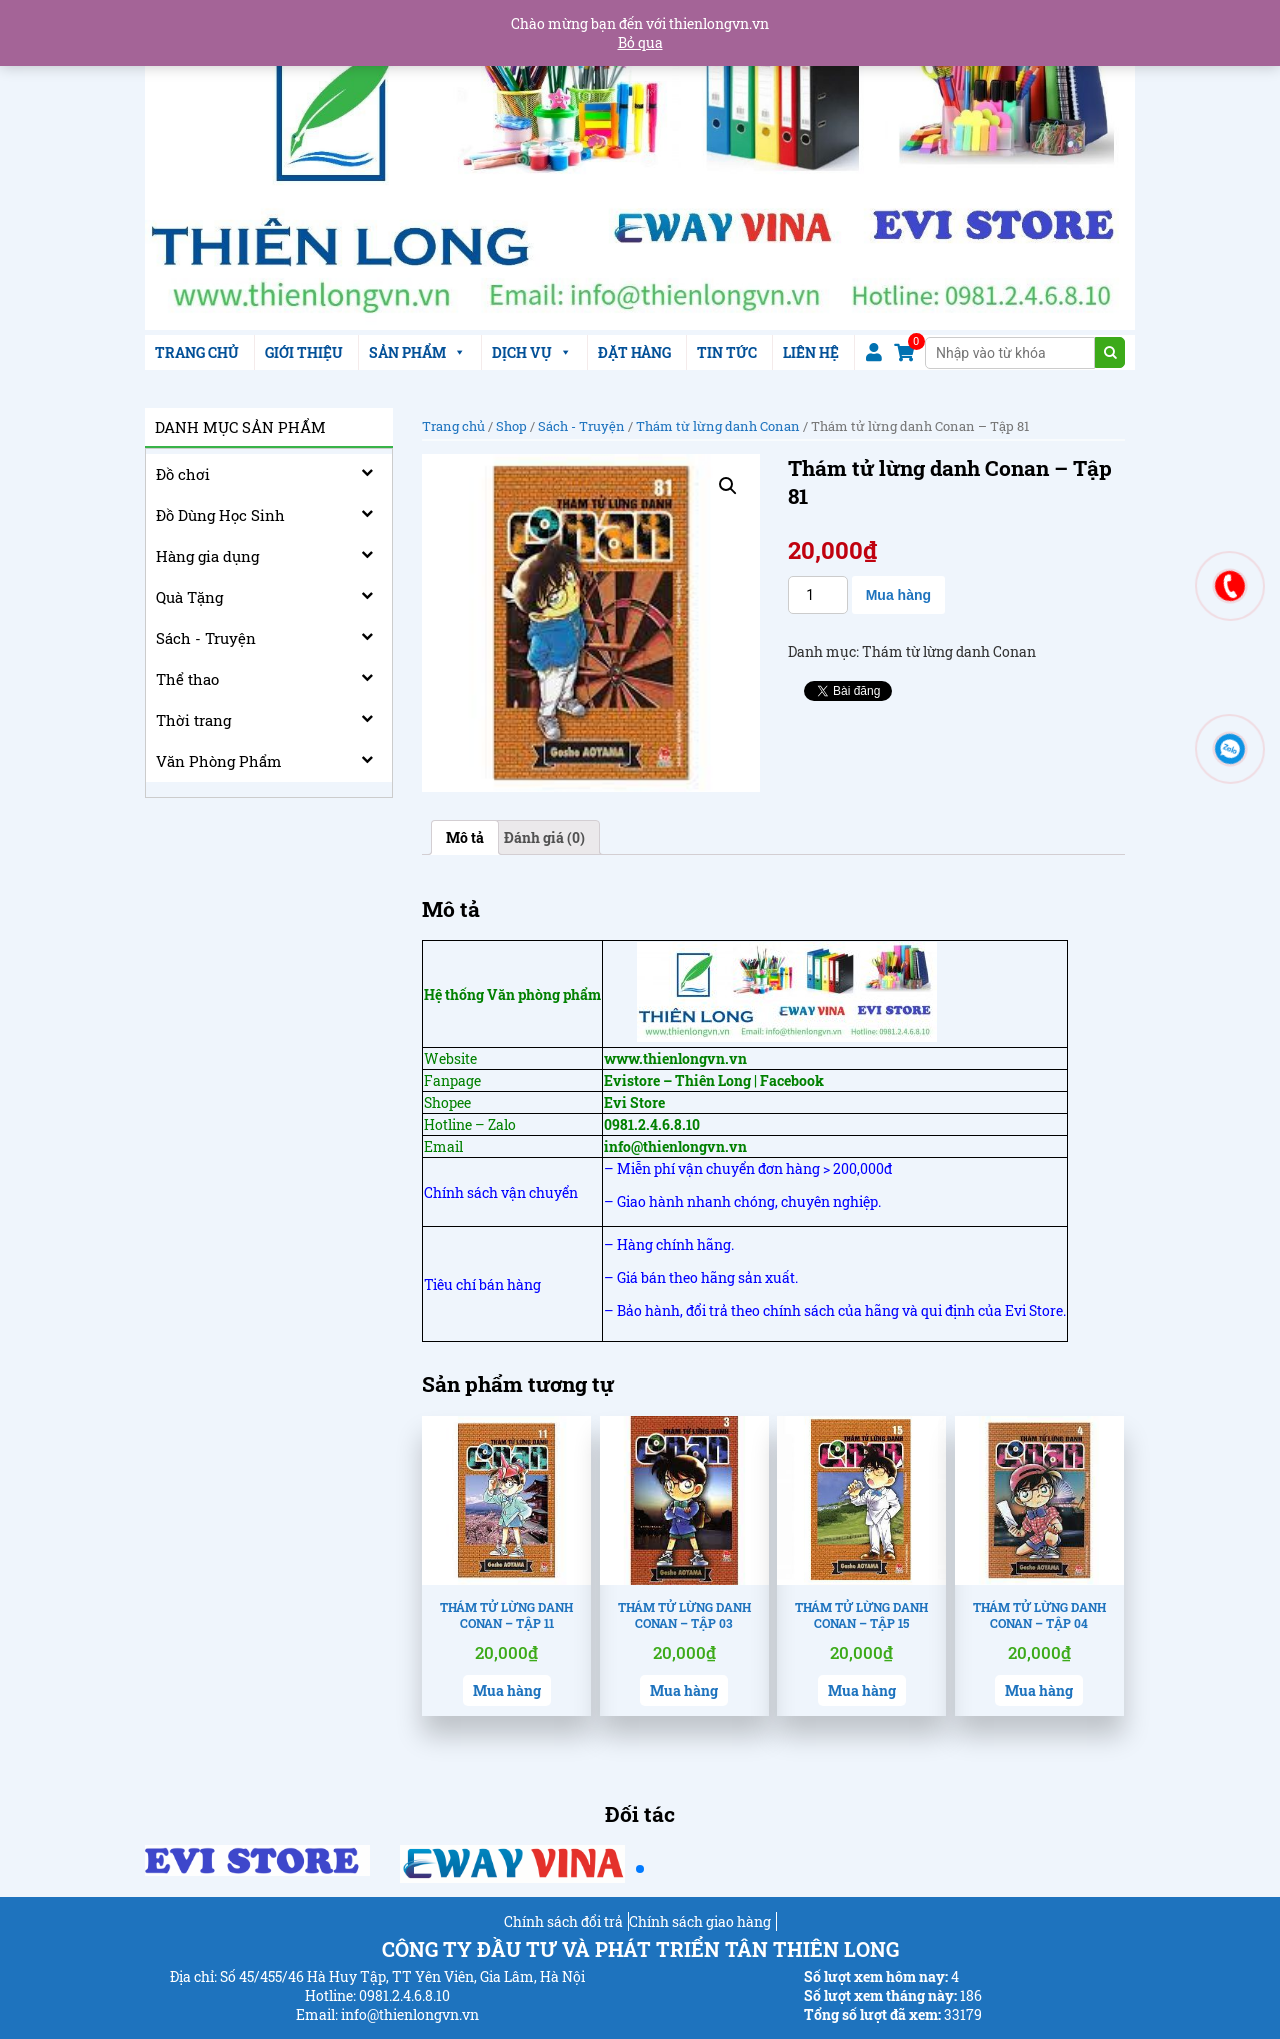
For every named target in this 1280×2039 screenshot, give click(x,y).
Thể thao (187, 679)
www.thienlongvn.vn (675, 1058)
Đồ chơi (183, 474)
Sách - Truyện (206, 638)
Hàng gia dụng (207, 556)
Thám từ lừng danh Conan (718, 426)
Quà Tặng (189, 597)
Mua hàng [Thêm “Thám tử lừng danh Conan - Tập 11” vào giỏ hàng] (507, 1690)
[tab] (465, 837)
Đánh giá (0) (544, 837)
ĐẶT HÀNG (634, 352)
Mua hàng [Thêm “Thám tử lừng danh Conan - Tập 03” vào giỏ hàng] (684, 1690)
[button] (640, 1869)
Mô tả (465, 837)
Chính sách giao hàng (700, 1921)
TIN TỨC (727, 352)
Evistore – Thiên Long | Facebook (714, 1080)
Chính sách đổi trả (563, 1921)
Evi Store (634, 1102)
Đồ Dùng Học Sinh (220, 515)
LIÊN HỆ (811, 352)
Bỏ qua (640, 42)
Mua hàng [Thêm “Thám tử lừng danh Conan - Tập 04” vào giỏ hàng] (1039, 1690)
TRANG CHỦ (197, 352)
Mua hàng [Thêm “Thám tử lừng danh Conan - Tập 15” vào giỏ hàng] (862, 1690)
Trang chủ (453, 426)
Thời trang (193, 720)
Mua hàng (898, 595)
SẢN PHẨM (417, 352)
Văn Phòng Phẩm (218, 761)
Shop (511, 426)
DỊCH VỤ (532, 352)
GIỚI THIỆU (304, 352)
